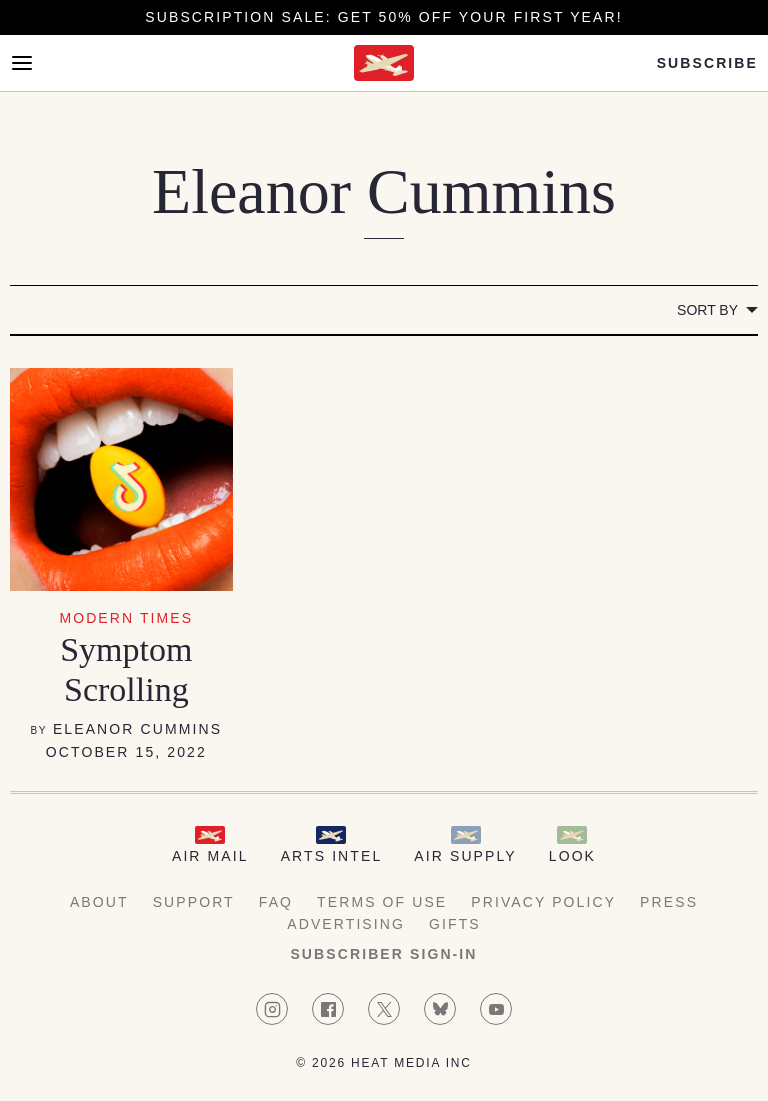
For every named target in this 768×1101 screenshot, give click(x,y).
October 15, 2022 (126, 752)
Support (194, 902)
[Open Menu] (22, 63)
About (99, 902)
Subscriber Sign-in (383, 954)
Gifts (455, 924)
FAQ (276, 902)
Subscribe (707, 63)
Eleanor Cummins (137, 729)
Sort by (707, 310)
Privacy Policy (543, 902)
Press (669, 902)
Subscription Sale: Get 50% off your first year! (383, 17)
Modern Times (126, 618)
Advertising (346, 924)
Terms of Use (382, 902)
